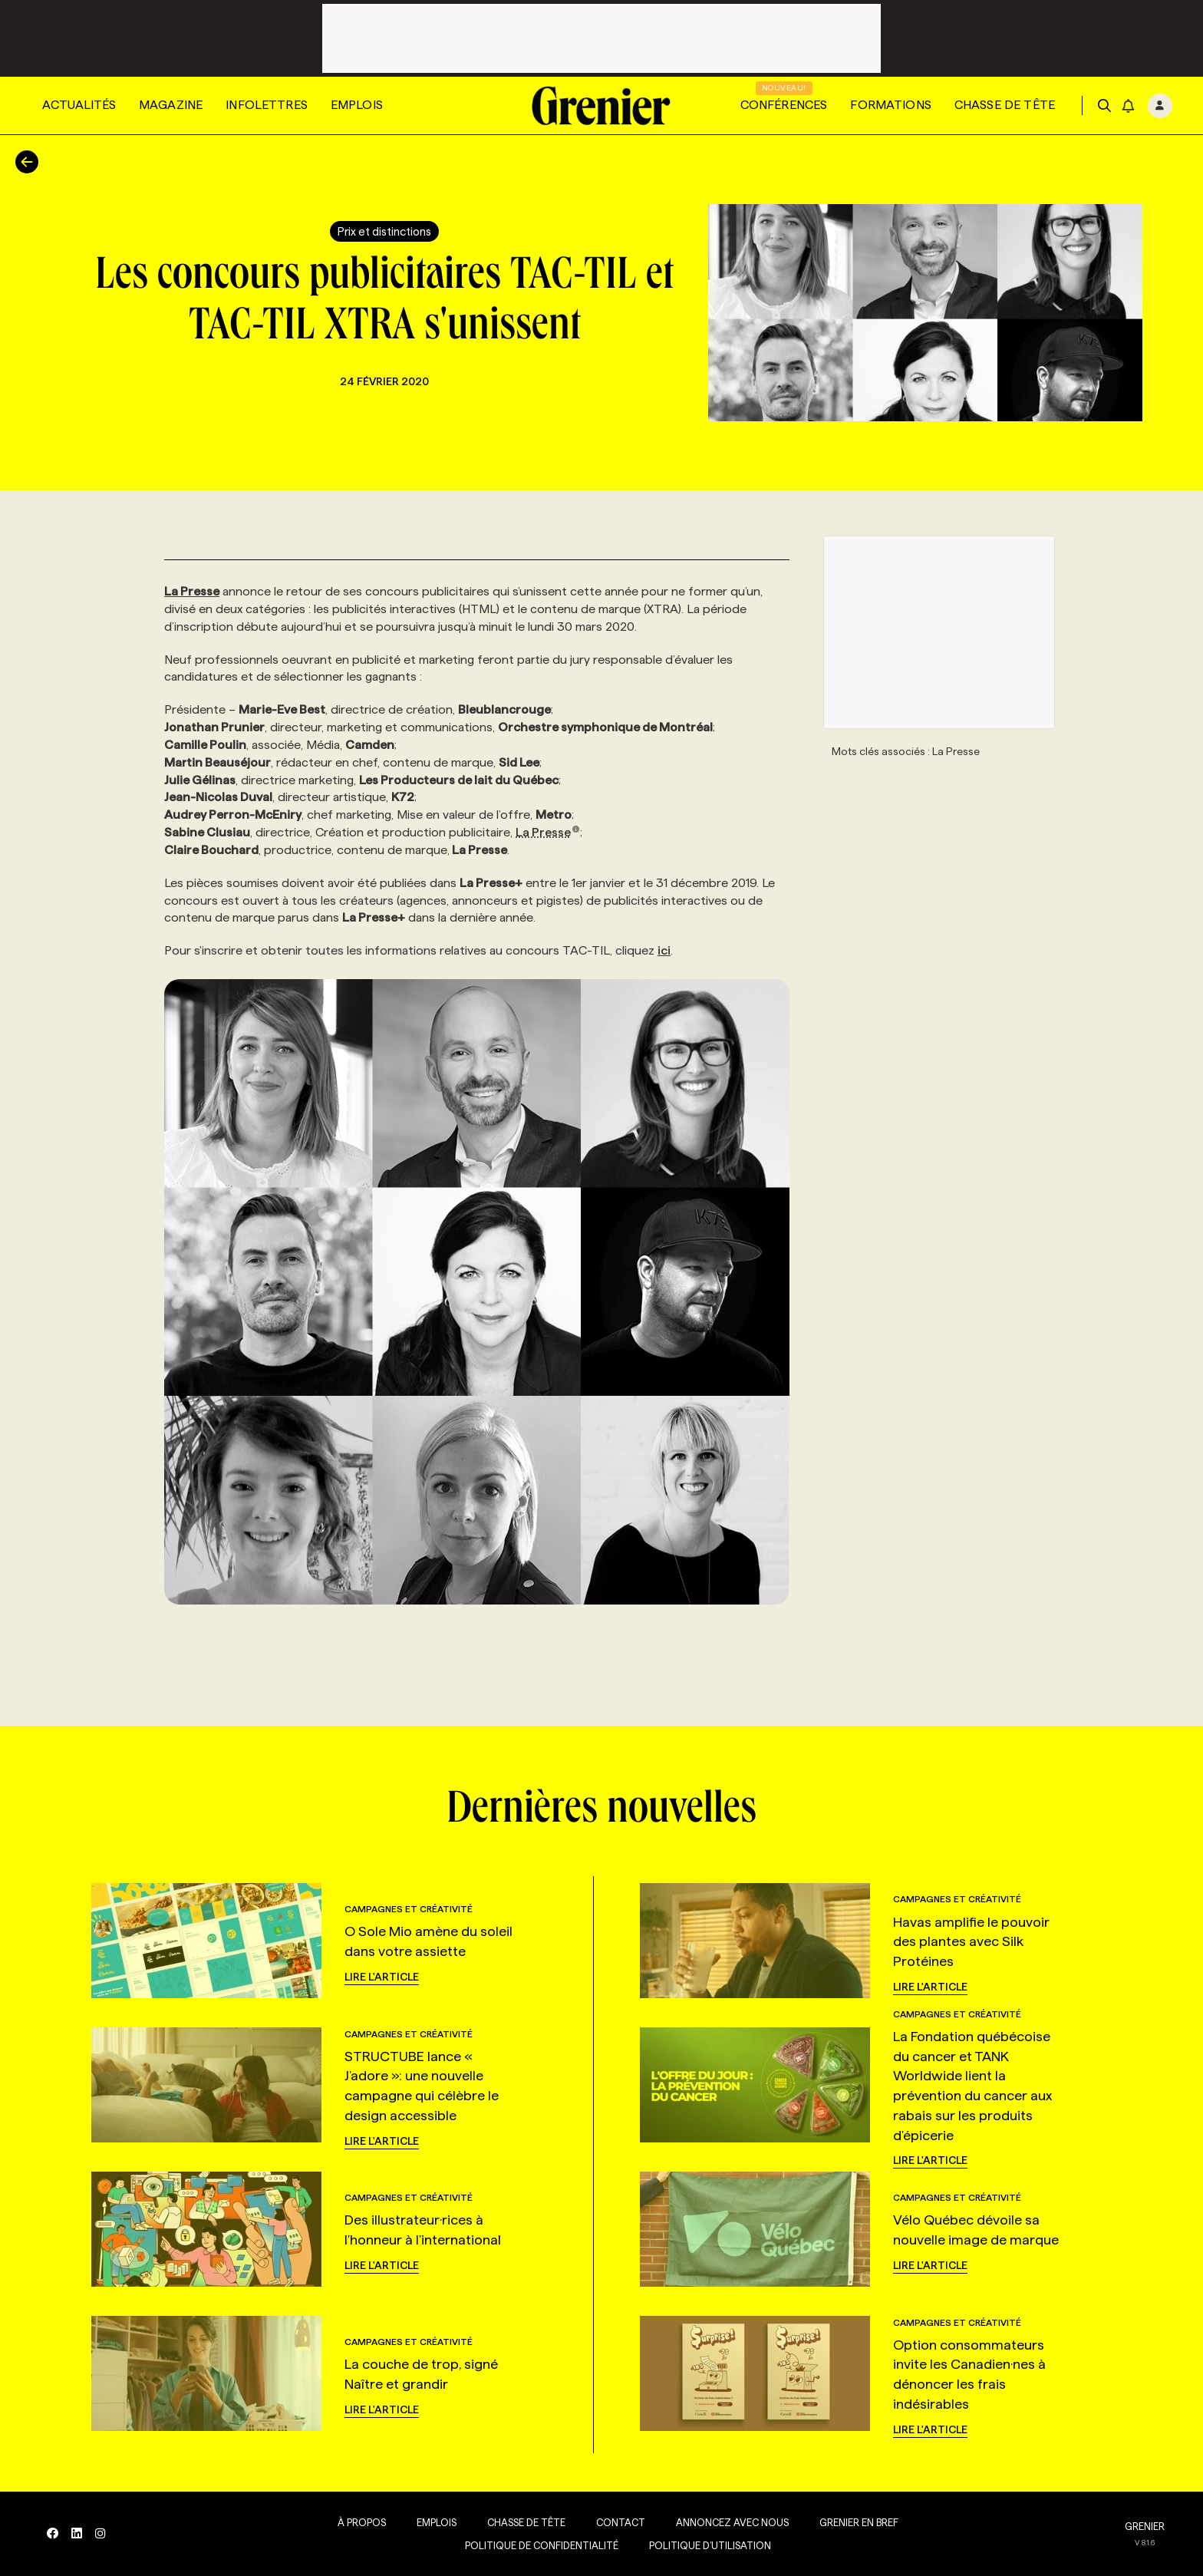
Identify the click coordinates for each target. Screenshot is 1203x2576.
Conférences (784, 104)
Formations (890, 104)
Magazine (171, 104)
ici (664, 950)
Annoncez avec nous (729, 2522)
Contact (617, 2522)
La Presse (548, 832)
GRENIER (1145, 2526)
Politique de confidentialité (538, 2545)
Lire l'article (381, 1977)
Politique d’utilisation (707, 2545)
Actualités (79, 104)
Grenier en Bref (855, 2522)
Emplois (357, 104)
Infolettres (267, 104)
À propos (359, 2522)
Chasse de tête (1004, 104)
